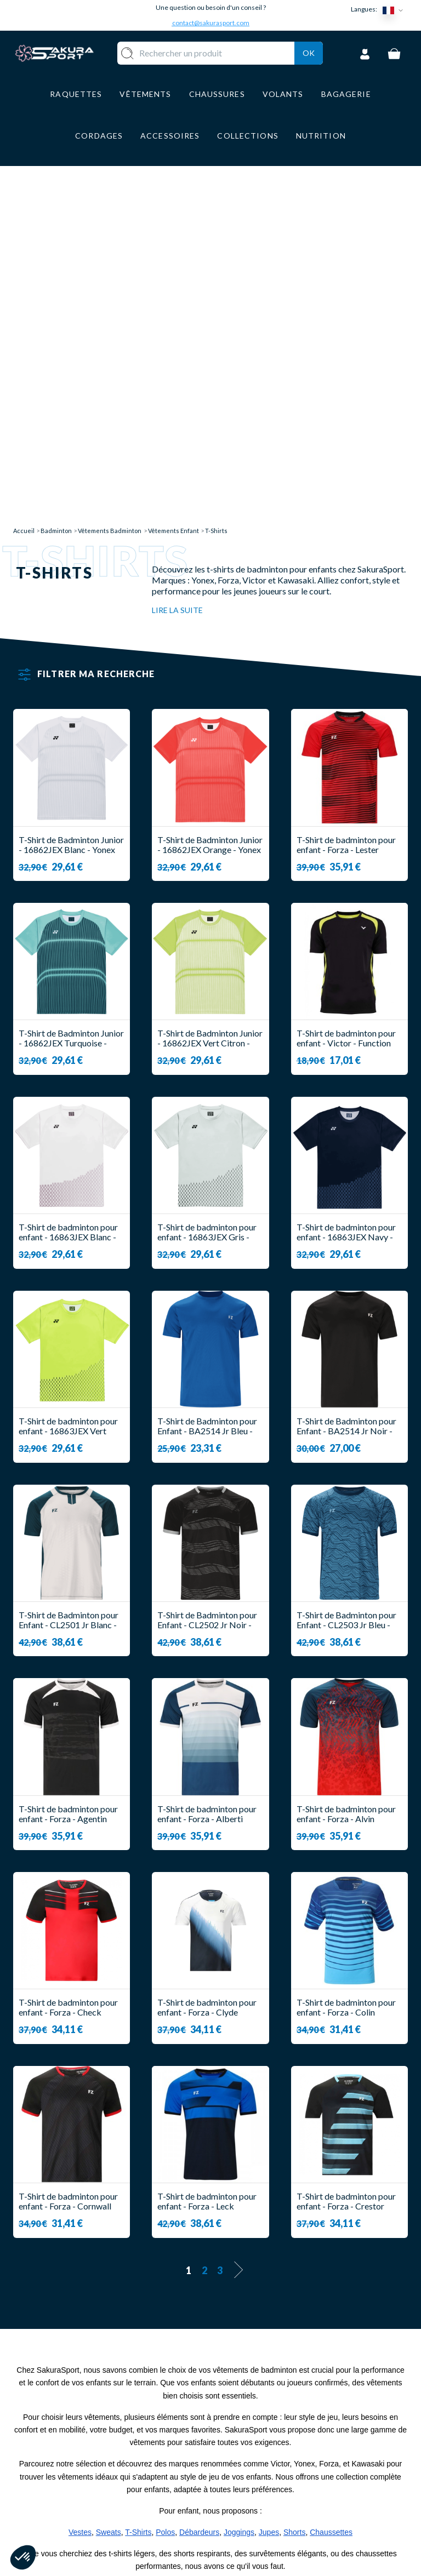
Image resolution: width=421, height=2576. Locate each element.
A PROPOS (243, 2418)
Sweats (108, 2200)
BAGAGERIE (186, 2483)
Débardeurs (199, 2200)
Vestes (80, 2200)
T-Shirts (138, 2200)
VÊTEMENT (184, 2450)
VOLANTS (181, 2434)
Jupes (269, 2200)
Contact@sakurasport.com (64, 2494)
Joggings (239, 2200)
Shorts (294, 2200)
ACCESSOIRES (190, 2499)
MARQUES (182, 2515)
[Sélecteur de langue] (395, 9)
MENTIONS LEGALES (244, 2507)
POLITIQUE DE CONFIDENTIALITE (260, 2533)
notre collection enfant (82, 2256)
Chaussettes (331, 2200)
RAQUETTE (184, 2418)
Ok (309, 66)
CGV (230, 2486)
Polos (165, 2200)
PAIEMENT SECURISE (243, 2465)
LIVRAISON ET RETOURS (251, 2439)
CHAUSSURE (186, 2466)
